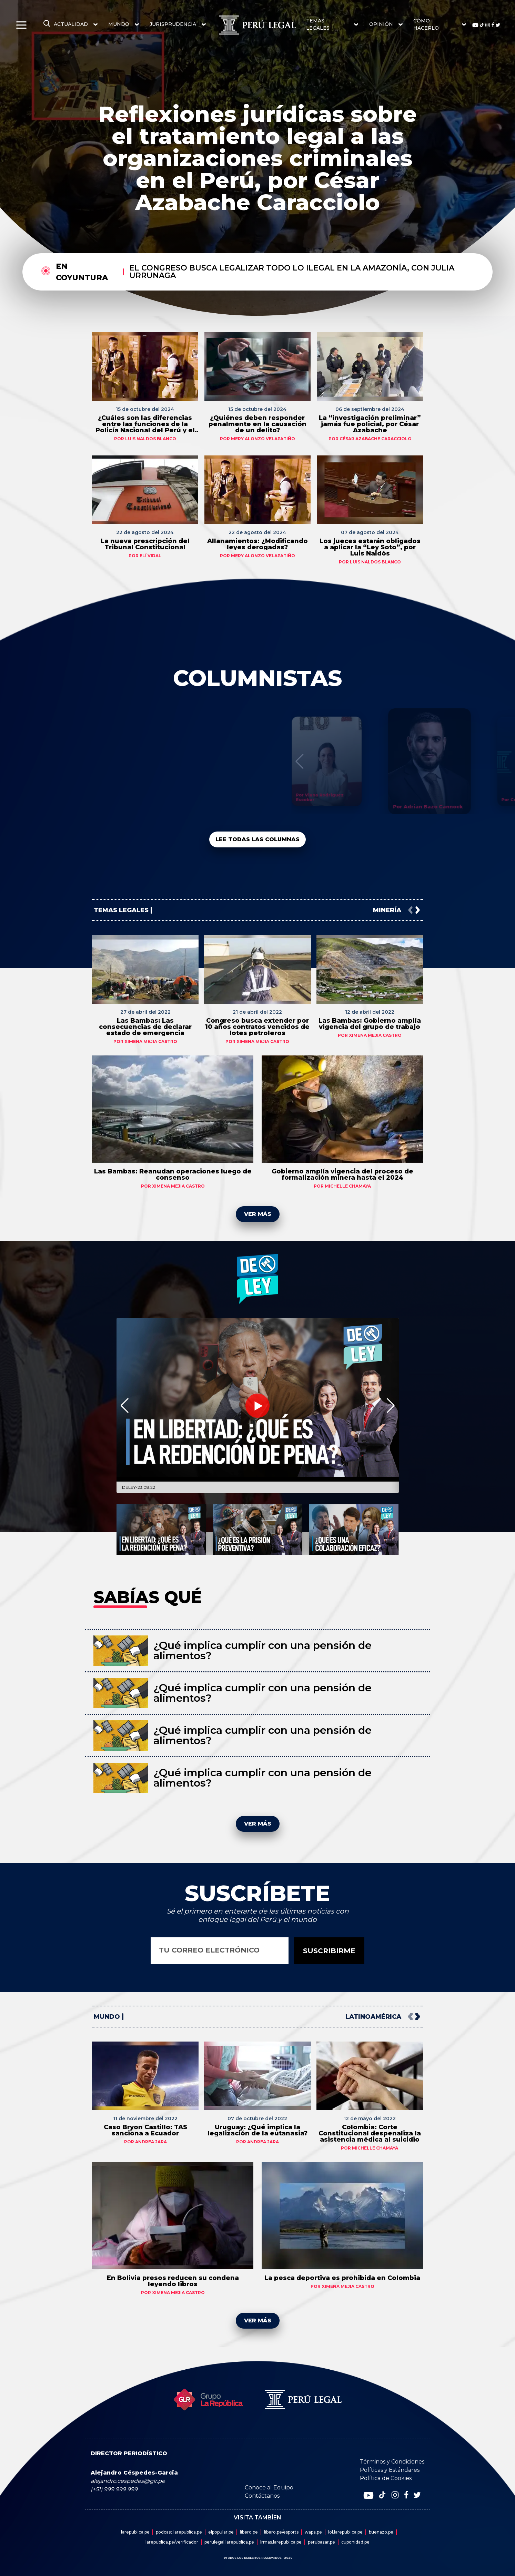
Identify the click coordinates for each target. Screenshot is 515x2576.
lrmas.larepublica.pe (281, 2542)
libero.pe (249, 2532)
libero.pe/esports (281, 2532)
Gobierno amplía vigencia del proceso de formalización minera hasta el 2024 (342, 1174)
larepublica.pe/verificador (171, 2542)
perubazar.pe (321, 2542)
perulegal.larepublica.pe (229, 2542)
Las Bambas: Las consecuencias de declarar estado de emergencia (145, 1026)
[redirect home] (257, 25)
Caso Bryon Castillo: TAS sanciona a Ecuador (145, 2130)
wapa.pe (313, 2532)
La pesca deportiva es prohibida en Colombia (342, 2278)
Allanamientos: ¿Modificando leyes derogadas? (257, 544)
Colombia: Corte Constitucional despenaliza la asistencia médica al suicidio (370, 2133)
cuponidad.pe (355, 2542)
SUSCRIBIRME (329, 1951)
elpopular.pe (221, 2532)
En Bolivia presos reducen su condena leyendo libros (173, 2281)
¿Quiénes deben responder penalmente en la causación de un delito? (257, 424)
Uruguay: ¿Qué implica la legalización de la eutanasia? (257, 2130)
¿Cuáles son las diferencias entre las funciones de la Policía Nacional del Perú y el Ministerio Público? (145, 424)
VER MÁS (257, 1214)
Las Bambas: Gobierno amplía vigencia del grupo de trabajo (370, 1023)
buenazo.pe (381, 2532)
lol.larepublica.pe (345, 2532)
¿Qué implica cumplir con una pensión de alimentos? (262, 1650)
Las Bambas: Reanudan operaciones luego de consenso (173, 1174)
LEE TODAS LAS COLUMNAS (257, 839)
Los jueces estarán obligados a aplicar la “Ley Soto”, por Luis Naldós (370, 547)
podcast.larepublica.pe (179, 2532)
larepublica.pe (135, 2532)
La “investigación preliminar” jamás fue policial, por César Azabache (370, 424)
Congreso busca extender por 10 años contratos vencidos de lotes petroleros (257, 1026)
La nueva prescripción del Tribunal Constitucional (145, 544)
